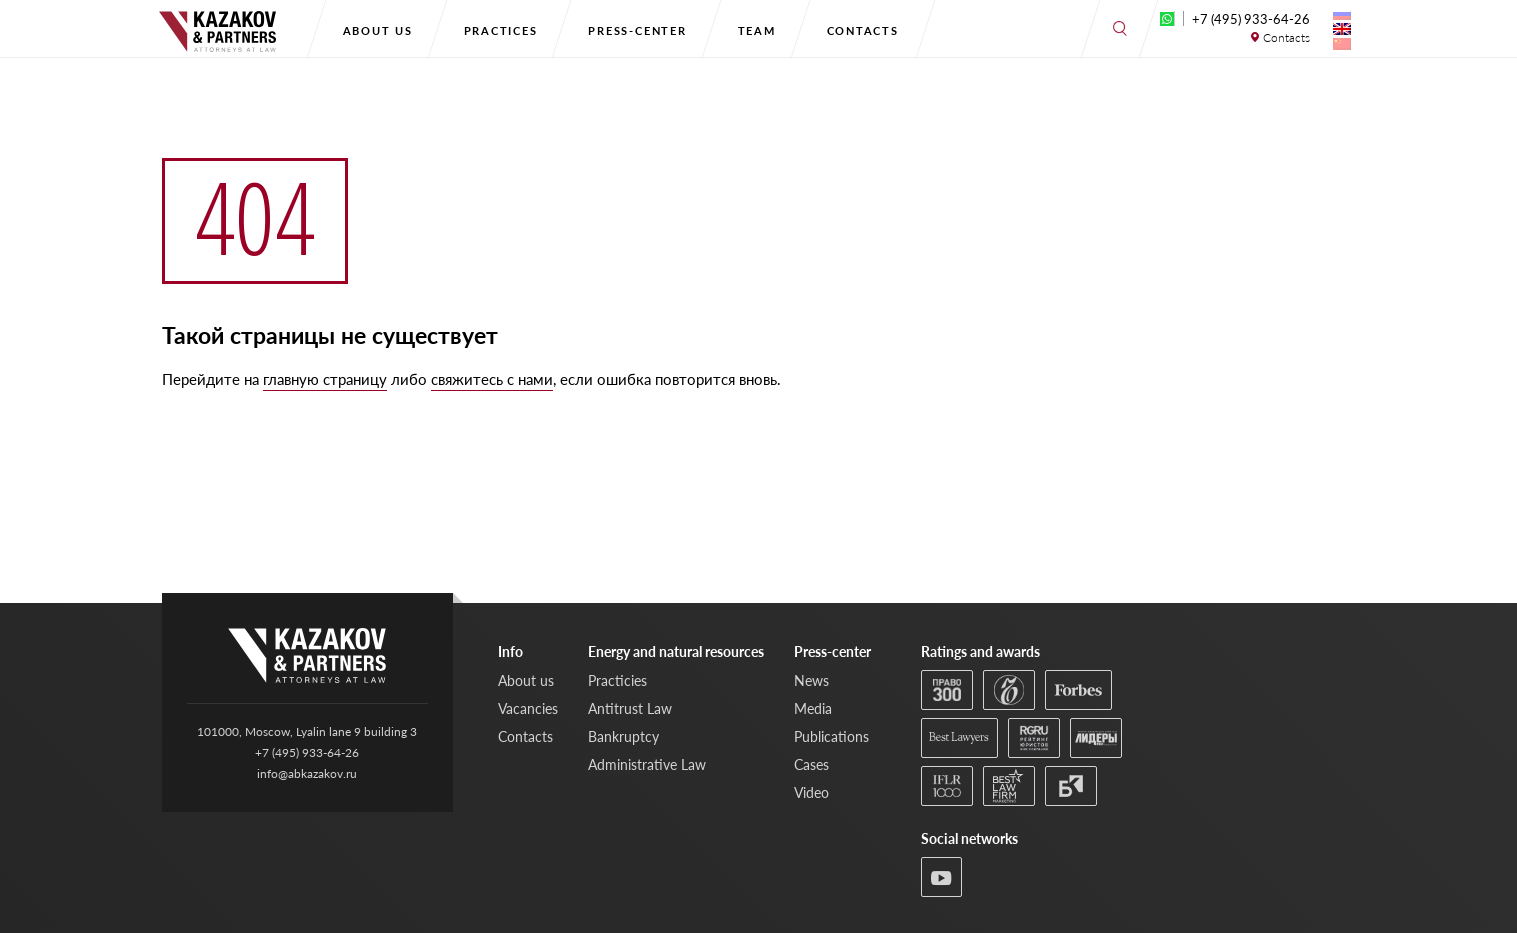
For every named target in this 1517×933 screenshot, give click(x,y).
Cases (811, 764)
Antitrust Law (630, 708)
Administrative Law (647, 764)
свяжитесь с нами (492, 379)
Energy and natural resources (676, 651)
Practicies (617, 680)
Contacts (863, 30)
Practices (501, 30)
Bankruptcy (623, 736)
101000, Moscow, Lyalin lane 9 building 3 (307, 731)
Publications (831, 736)
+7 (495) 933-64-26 (1251, 19)
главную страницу (325, 379)
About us (378, 30)
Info (510, 651)
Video (811, 792)
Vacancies (528, 708)
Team (757, 30)
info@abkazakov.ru (307, 773)
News (811, 680)
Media (813, 708)
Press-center (637, 30)
